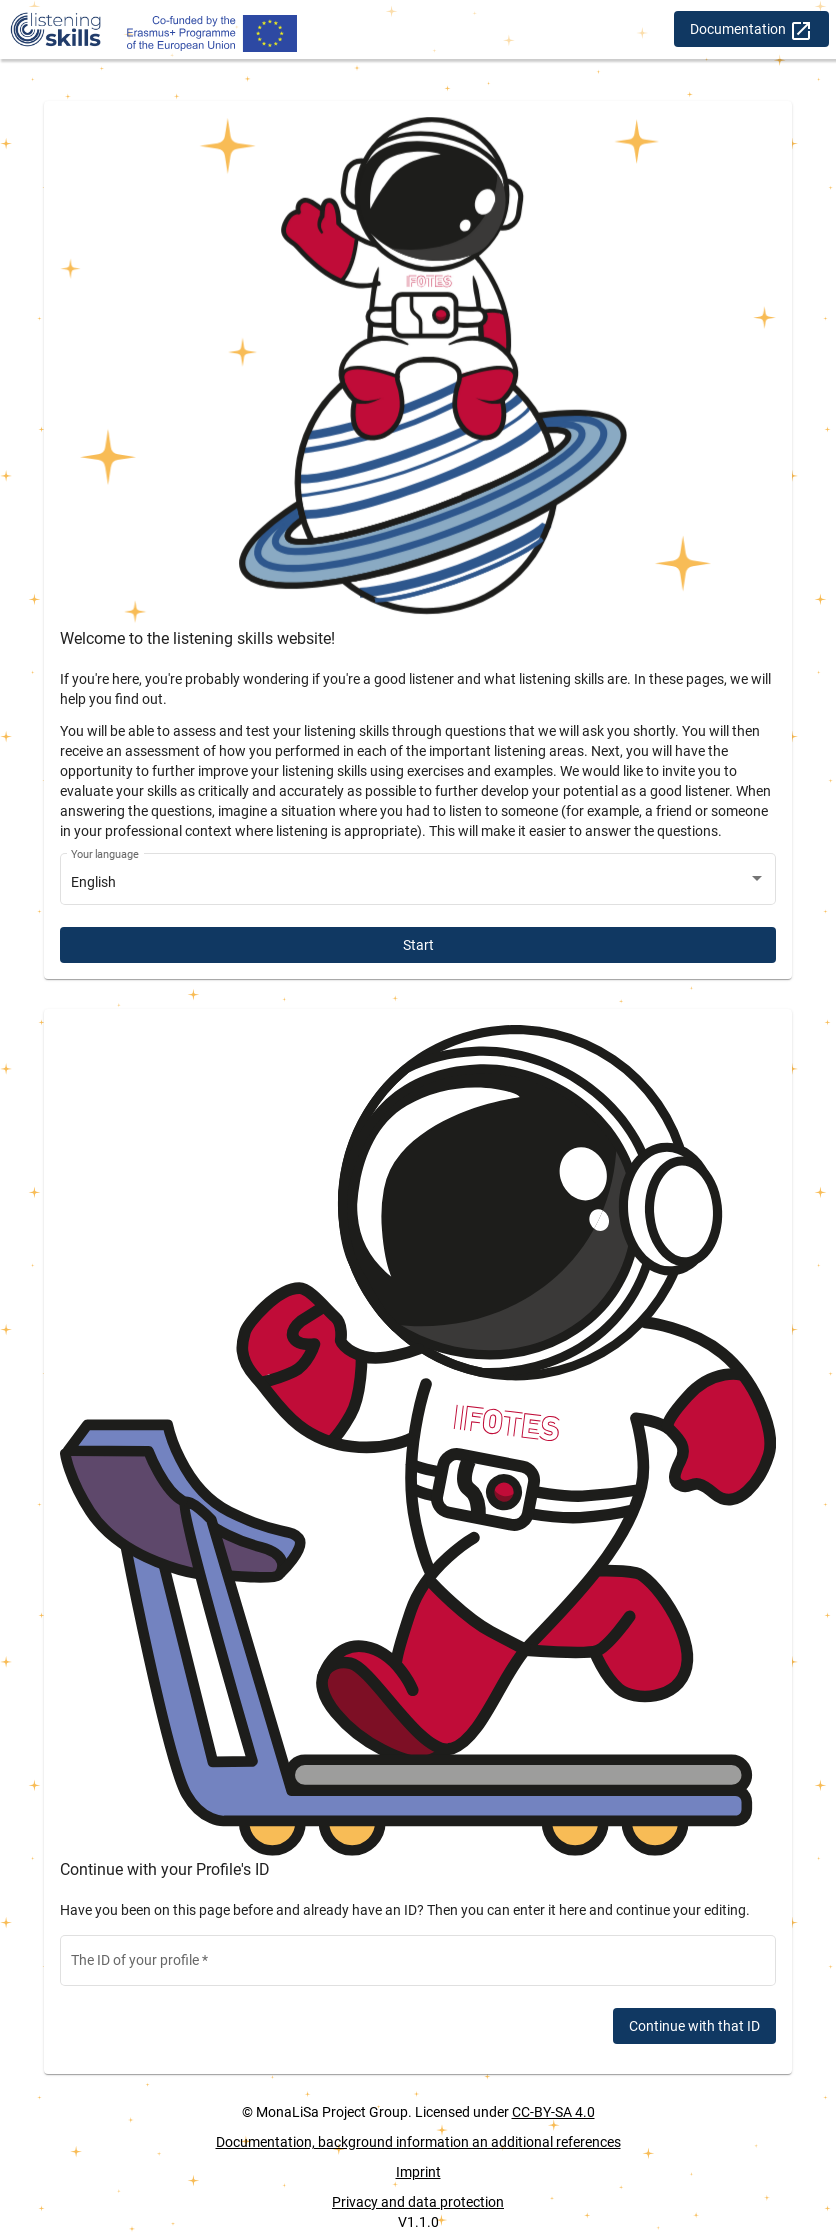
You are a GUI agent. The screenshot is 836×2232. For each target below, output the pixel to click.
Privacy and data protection (418, 2202)
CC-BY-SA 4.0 (553, 2112)
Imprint (418, 2172)
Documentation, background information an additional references (418, 2142)
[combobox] (418, 883)
